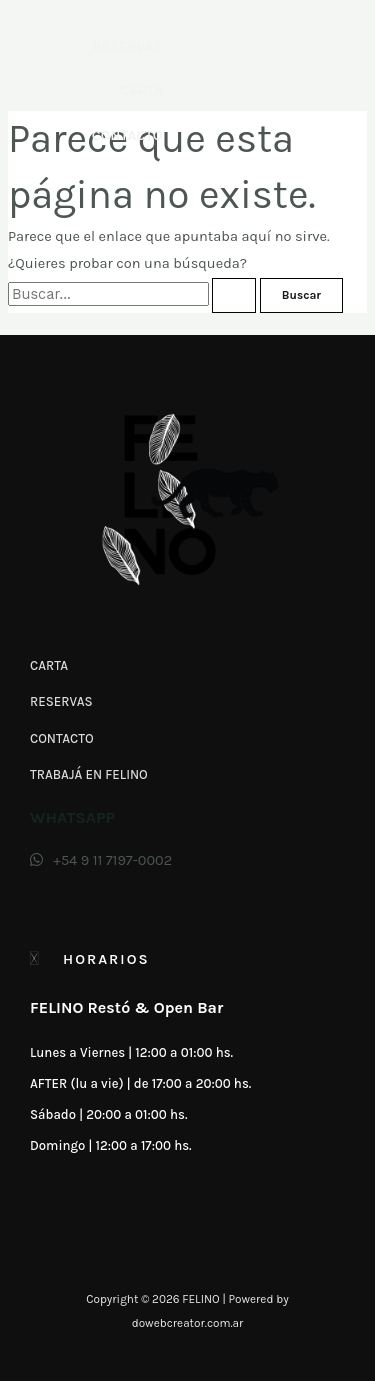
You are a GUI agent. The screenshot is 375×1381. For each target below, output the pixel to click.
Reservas (128, 46)
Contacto (127, 135)
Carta (141, 90)
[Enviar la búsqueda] (234, 296)
